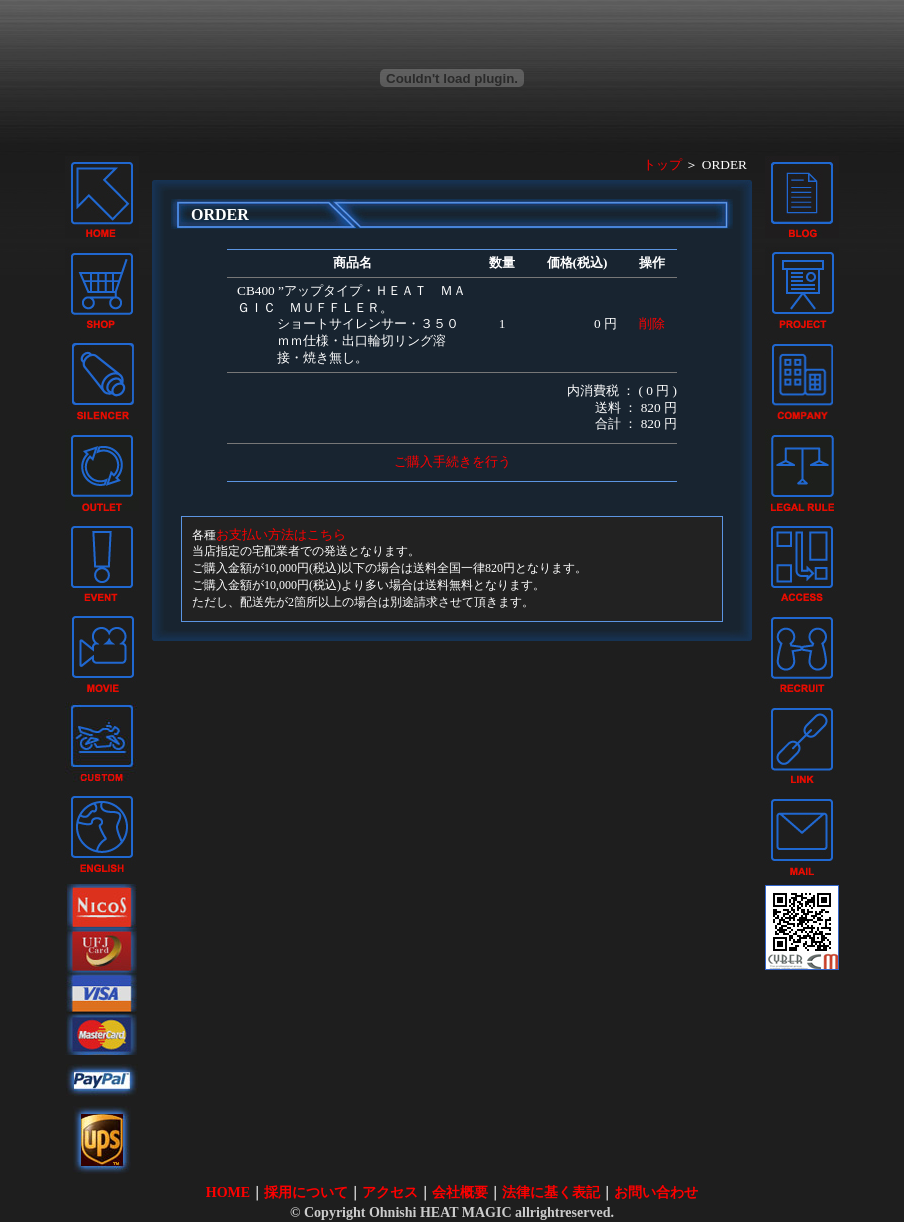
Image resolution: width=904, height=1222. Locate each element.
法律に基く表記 (551, 1192)
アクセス (390, 1192)
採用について (306, 1192)
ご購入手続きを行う (452, 461)
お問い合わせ (656, 1192)
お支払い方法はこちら (281, 534)
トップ (662, 164)
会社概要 (460, 1192)
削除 (652, 323)
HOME (228, 1192)
